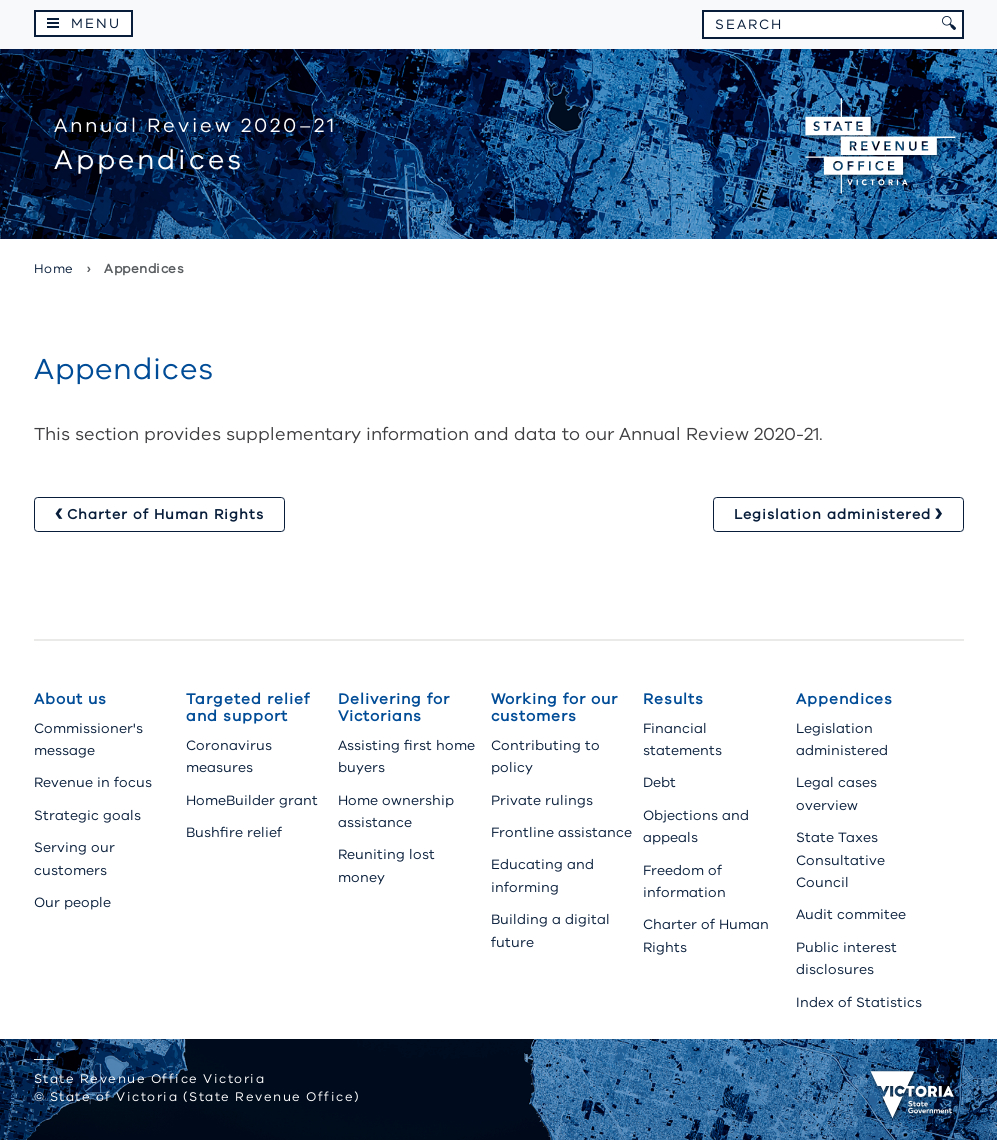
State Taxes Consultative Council (840, 860)
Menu (96, 23)
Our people (72, 902)
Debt (659, 782)
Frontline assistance (561, 832)
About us (70, 699)
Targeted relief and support (248, 707)
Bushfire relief (234, 832)
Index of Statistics (859, 1002)
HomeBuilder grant (252, 800)
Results (673, 699)
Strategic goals (87, 815)
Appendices (844, 699)
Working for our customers (554, 707)
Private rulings (542, 800)
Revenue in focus (93, 782)
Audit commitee (851, 914)
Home (54, 269)
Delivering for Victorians (394, 707)
